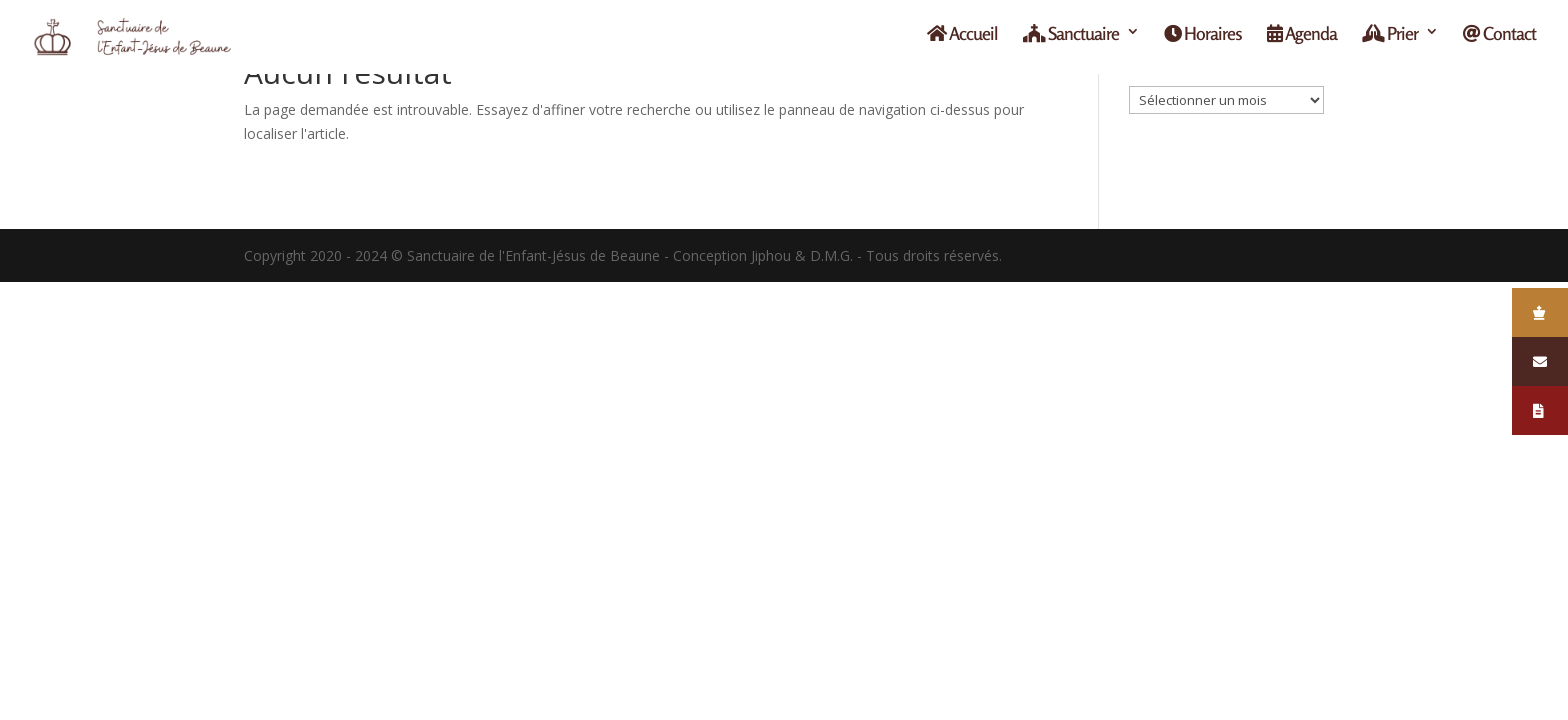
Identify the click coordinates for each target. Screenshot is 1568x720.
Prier (1390, 42)
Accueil (962, 42)
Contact (1499, 42)
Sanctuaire (1071, 42)
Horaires (1203, 42)
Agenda (1302, 42)
